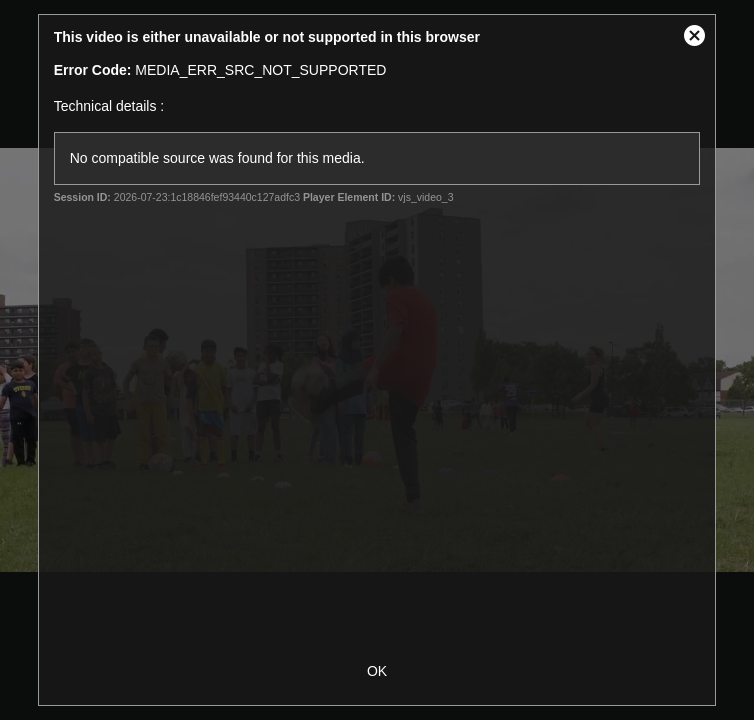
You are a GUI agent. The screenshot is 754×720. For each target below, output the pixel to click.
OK (377, 671)
